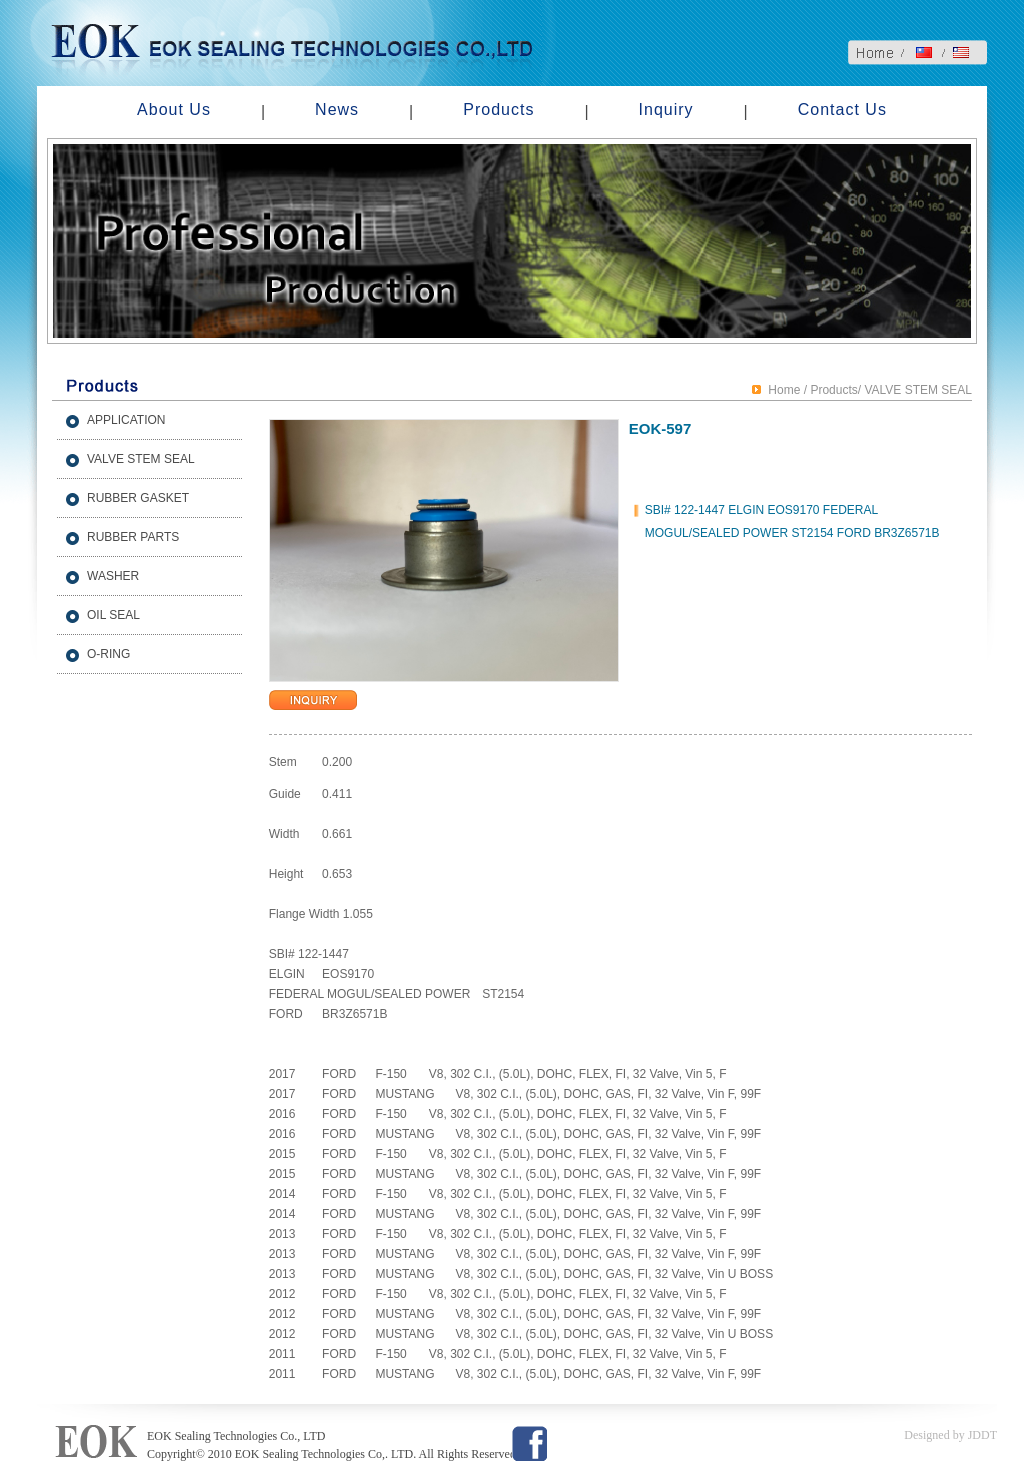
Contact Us (842, 109)
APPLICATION (126, 420)
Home (784, 390)
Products (498, 109)
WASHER (113, 576)
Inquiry (666, 109)
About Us (174, 109)
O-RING (108, 654)
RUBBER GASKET (138, 498)
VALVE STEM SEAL (141, 459)
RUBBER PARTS (133, 537)
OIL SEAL (113, 615)
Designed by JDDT (950, 1435)
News (337, 109)
